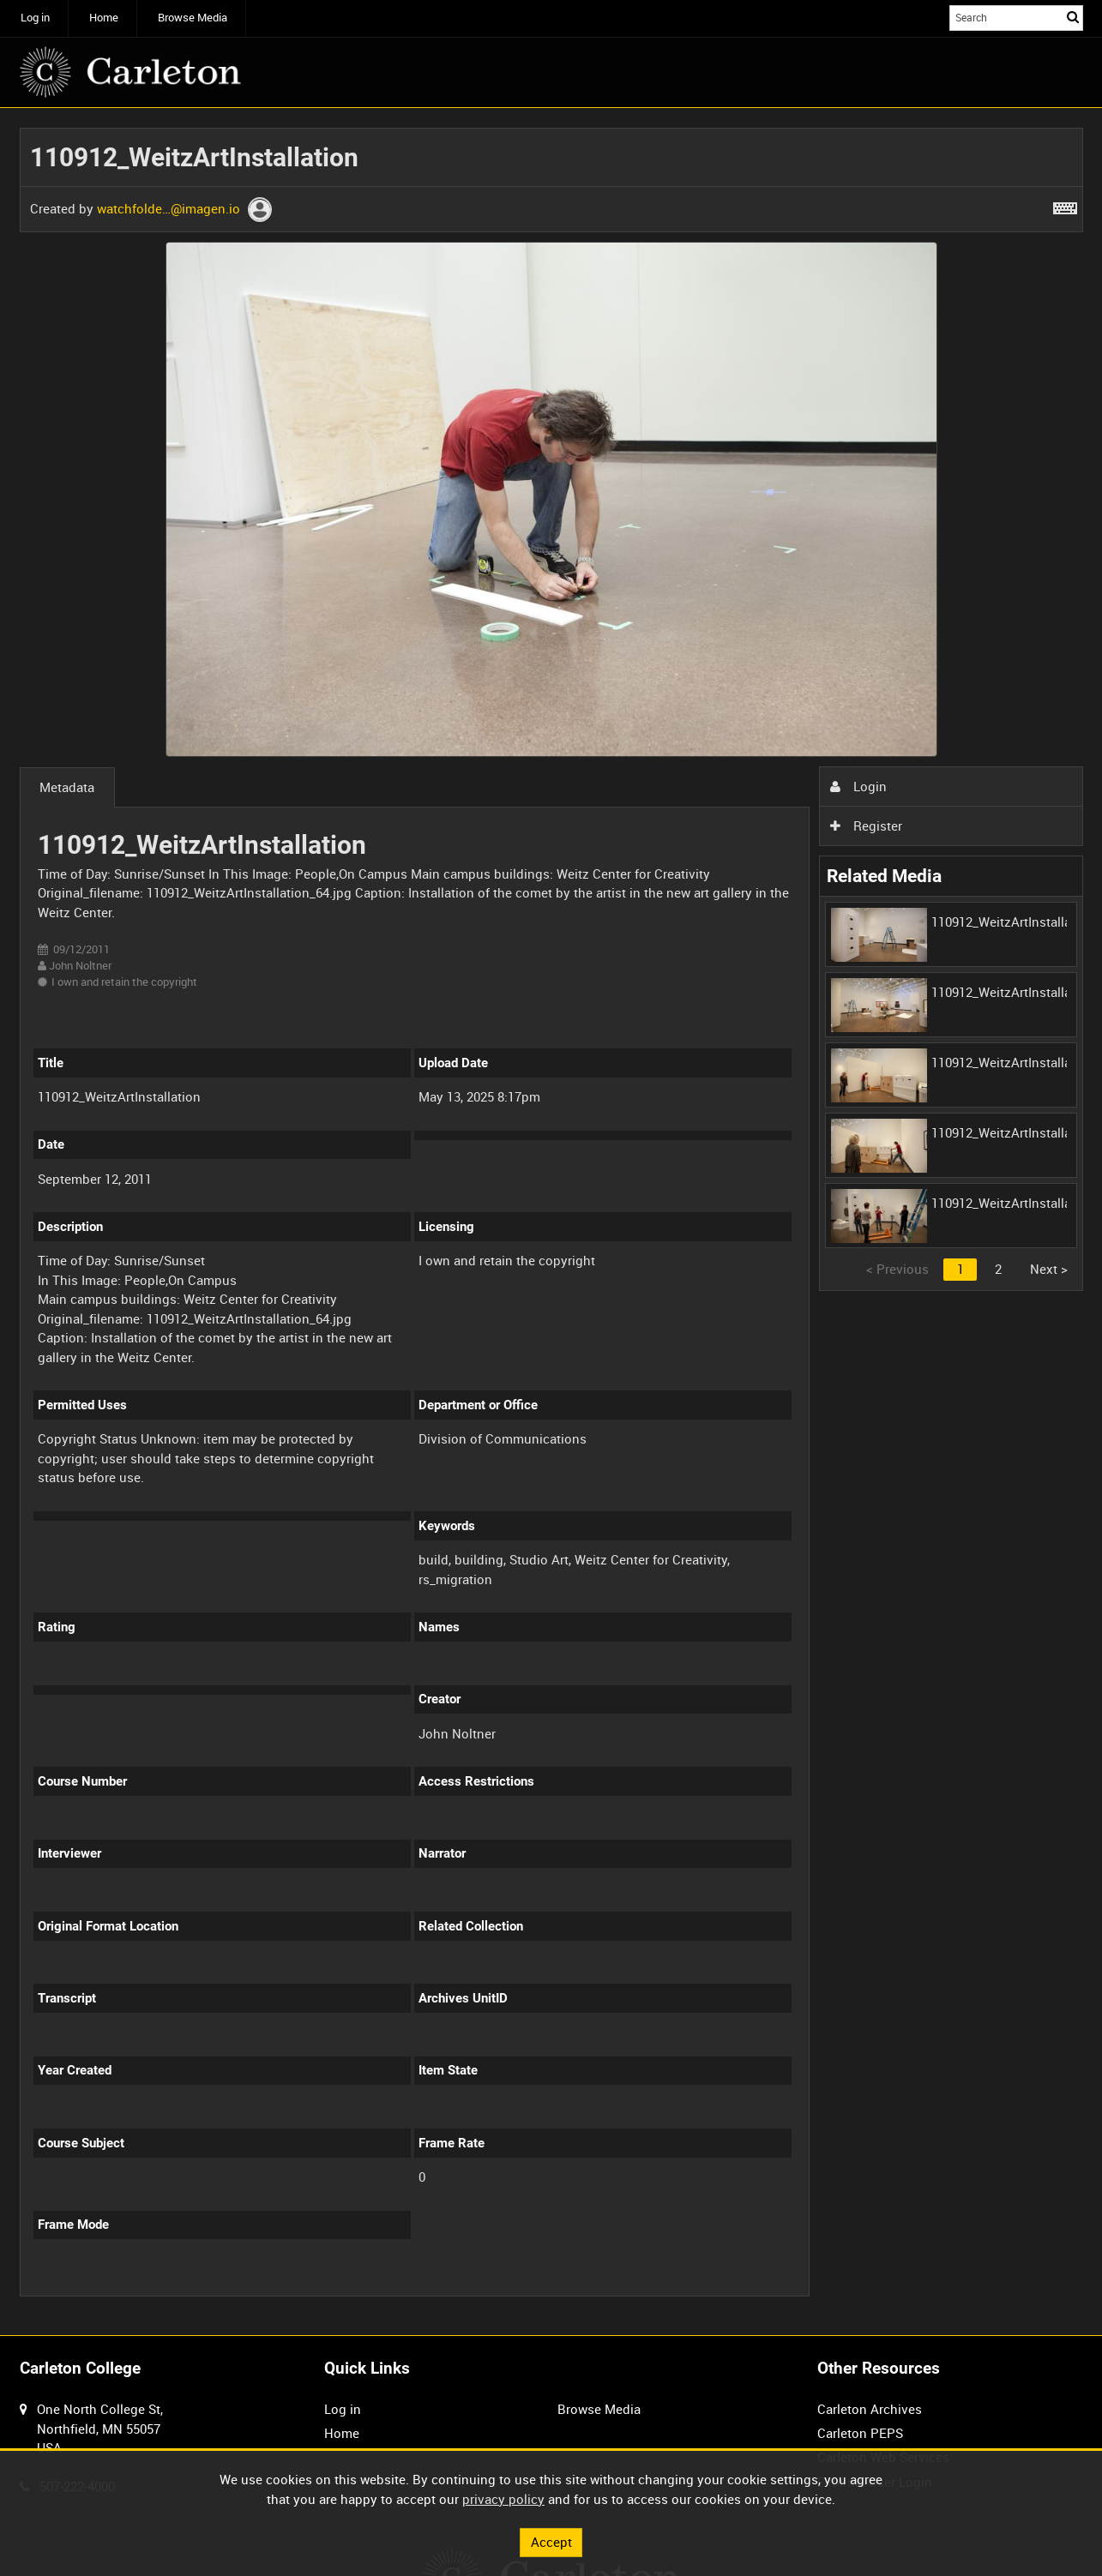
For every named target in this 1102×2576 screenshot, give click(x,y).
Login (858, 786)
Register (866, 825)
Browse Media (192, 17)
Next (1049, 1268)
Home (103, 17)
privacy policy (503, 2498)
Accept (551, 2541)
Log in (35, 17)
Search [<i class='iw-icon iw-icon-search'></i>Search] (1073, 16)
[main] (551, 1222)
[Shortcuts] (1065, 205)
